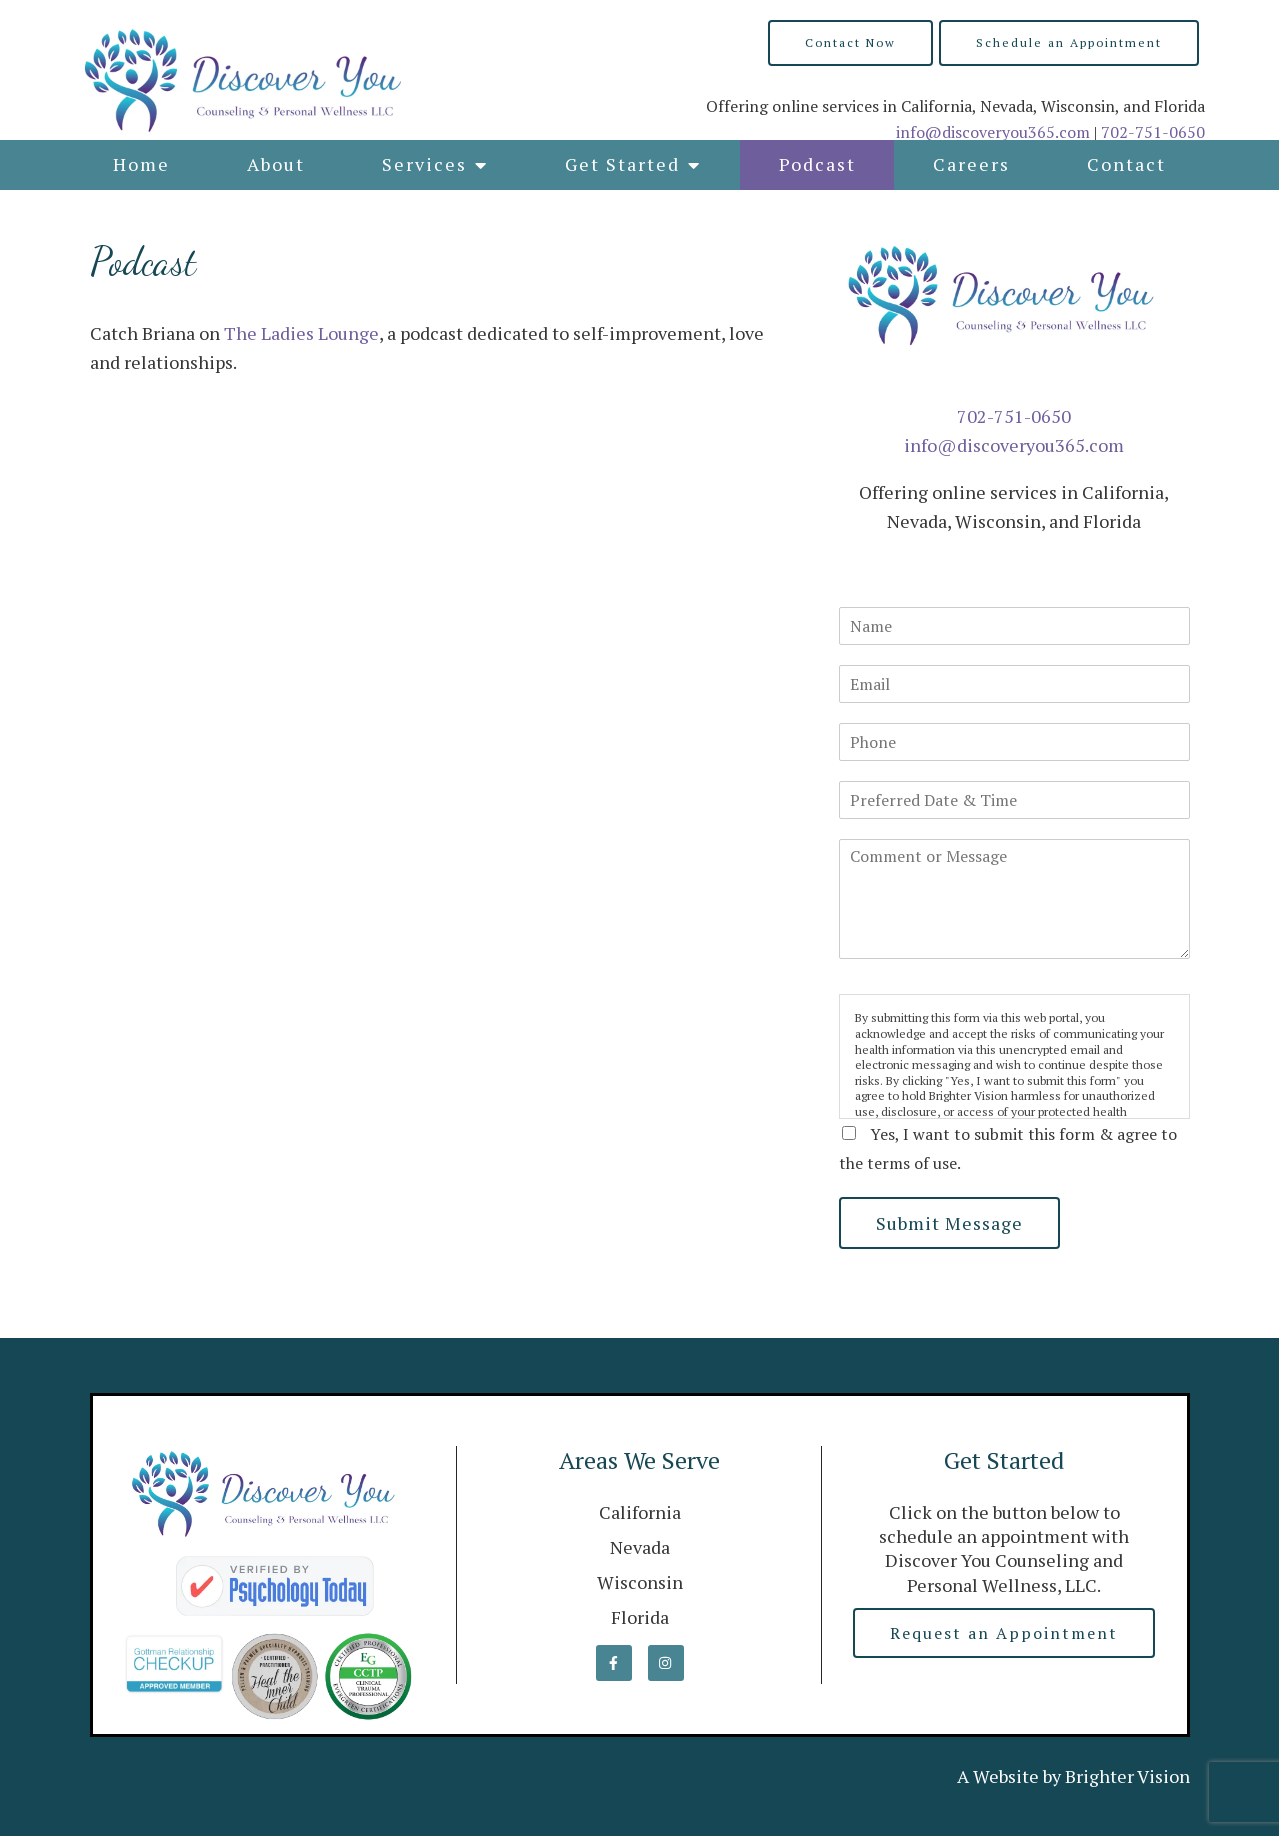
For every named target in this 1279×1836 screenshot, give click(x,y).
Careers (971, 164)
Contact (1126, 164)
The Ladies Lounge (301, 333)
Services (424, 164)
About (276, 164)
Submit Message (949, 1223)
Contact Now (850, 42)
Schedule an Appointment (1069, 42)
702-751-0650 (1153, 132)
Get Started (622, 164)
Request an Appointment (1004, 1633)
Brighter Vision (1127, 1776)
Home (141, 164)
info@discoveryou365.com (993, 132)
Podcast (817, 164)
